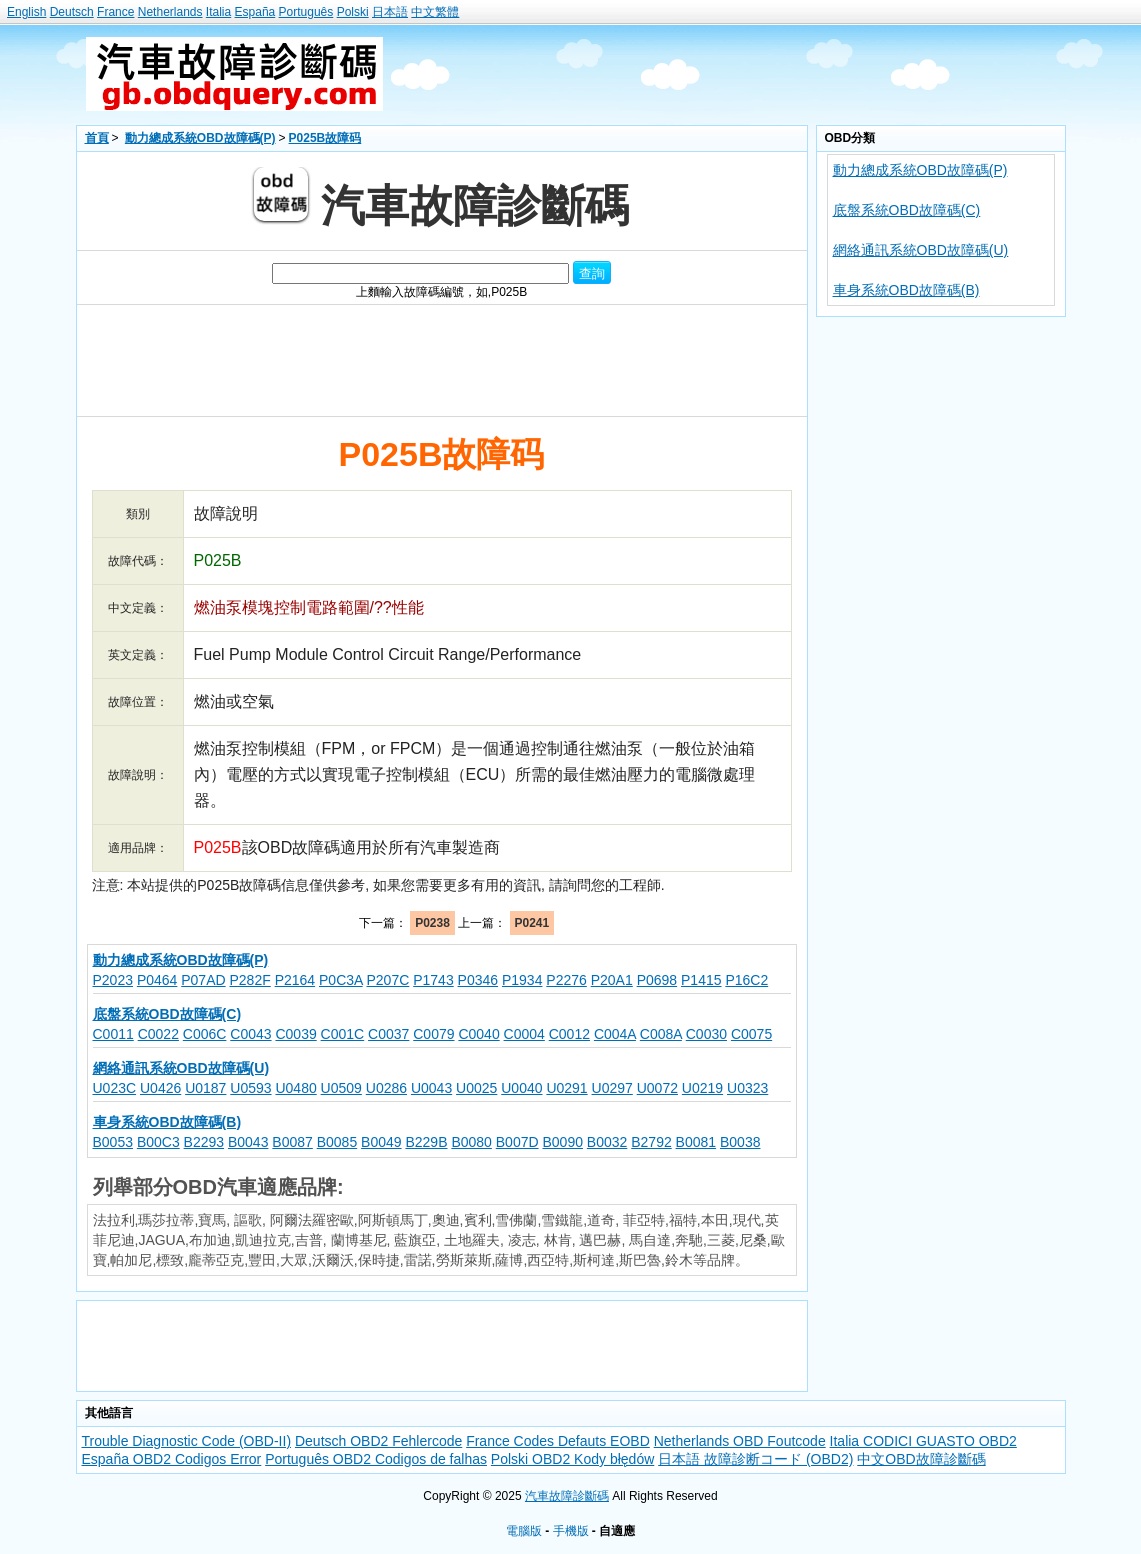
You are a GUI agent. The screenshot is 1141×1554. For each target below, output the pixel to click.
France (115, 12)
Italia (218, 12)
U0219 (702, 1088)
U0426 (160, 1088)
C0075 (751, 1034)
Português (306, 12)
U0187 (205, 1088)
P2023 (113, 980)
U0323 (747, 1088)
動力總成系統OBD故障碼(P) (200, 138)
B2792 (651, 1142)
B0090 (562, 1142)
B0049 (381, 1142)
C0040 (478, 1034)
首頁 (97, 138)
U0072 (657, 1088)
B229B (426, 1142)
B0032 (607, 1142)
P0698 (657, 980)
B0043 (248, 1142)
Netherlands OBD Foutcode (740, 1441)
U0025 (476, 1088)
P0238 (432, 923)
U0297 (612, 1088)
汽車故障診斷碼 (567, 1496)
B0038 (740, 1142)
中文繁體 (435, 12)
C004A (615, 1034)
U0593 (250, 1088)
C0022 (158, 1034)
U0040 (521, 1088)
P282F (250, 980)
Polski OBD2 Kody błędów (572, 1459)
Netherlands (170, 12)
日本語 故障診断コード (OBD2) (755, 1459)
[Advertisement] (737, 74)
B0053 (113, 1142)
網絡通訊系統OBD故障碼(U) (921, 250)
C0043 (250, 1034)
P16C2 (746, 980)
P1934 (522, 980)
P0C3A (341, 980)
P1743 (433, 980)
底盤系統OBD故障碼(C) (907, 210)
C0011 (113, 1034)
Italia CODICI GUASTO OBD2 (923, 1441)
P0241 (532, 923)
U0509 (341, 1088)
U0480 (295, 1088)
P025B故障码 (325, 138)
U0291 (566, 1088)
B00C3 (158, 1142)
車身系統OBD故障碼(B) (906, 290)
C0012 (569, 1034)
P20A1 (612, 980)
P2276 (566, 980)
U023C (115, 1088)
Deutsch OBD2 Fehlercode (378, 1441)
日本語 (390, 12)
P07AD (203, 980)
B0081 (696, 1142)
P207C (388, 980)
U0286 (386, 1088)
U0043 (431, 1088)
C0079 (433, 1034)
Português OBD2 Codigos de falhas (376, 1459)
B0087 (292, 1142)
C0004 (524, 1034)
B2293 (204, 1142)
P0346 (478, 980)
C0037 (388, 1034)
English (26, 12)
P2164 (295, 980)
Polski (353, 12)
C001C (343, 1034)
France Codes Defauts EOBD (558, 1441)
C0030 (706, 1034)
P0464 (157, 980)
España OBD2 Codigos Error (172, 1459)
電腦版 (524, 1531)
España (255, 12)
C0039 (295, 1034)
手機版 (571, 1531)
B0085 (337, 1142)
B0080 (471, 1142)
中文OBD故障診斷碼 (921, 1459)
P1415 (701, 980)
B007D (517, 1142)
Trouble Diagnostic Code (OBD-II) (187, 1441)
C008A (661, 1034)
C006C (205, 1034)
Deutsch (72, 12)
